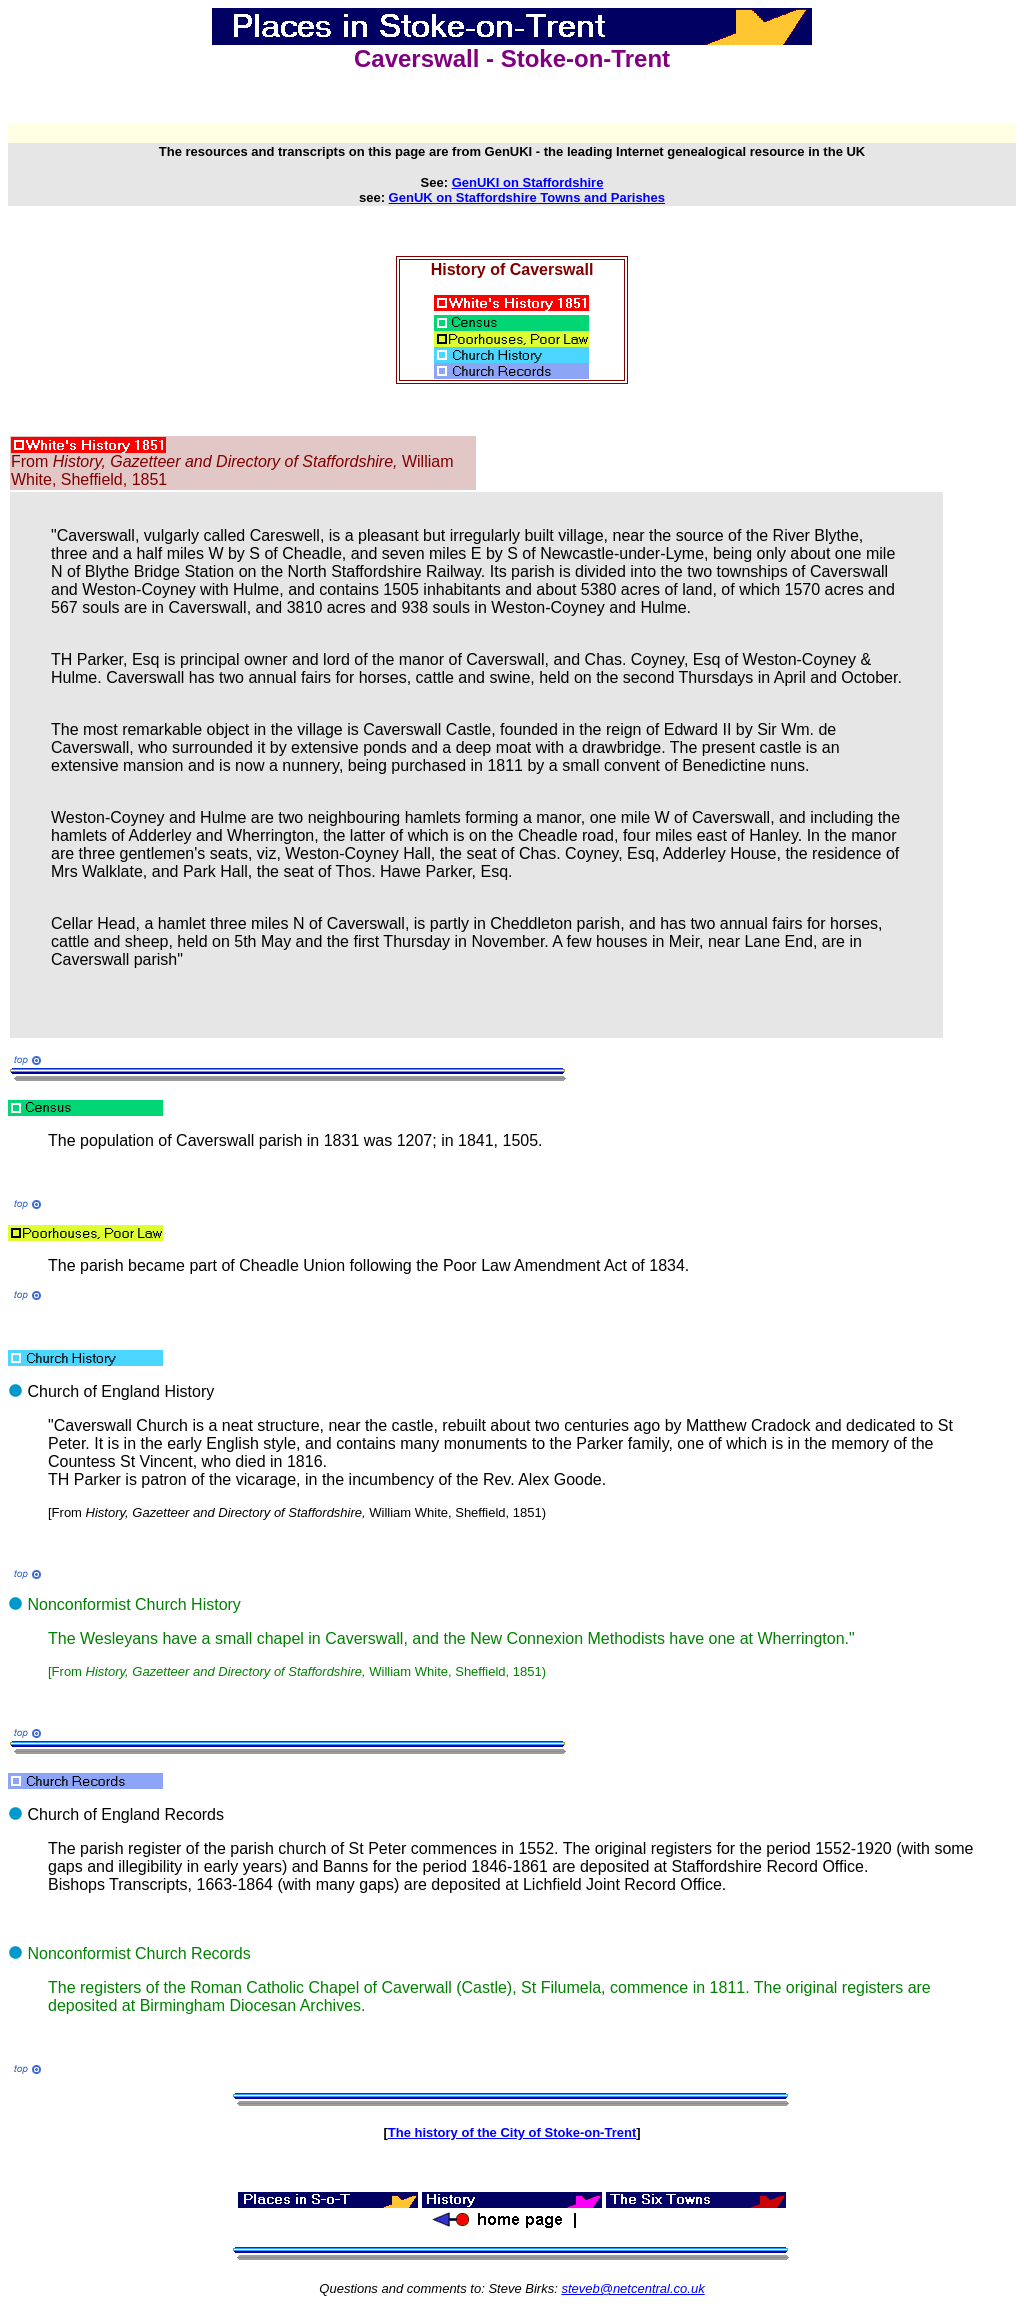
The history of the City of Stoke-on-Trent (512, 2132)
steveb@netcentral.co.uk (632, 2288)
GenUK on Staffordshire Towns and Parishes (527, 197)
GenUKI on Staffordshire (528, 182)
